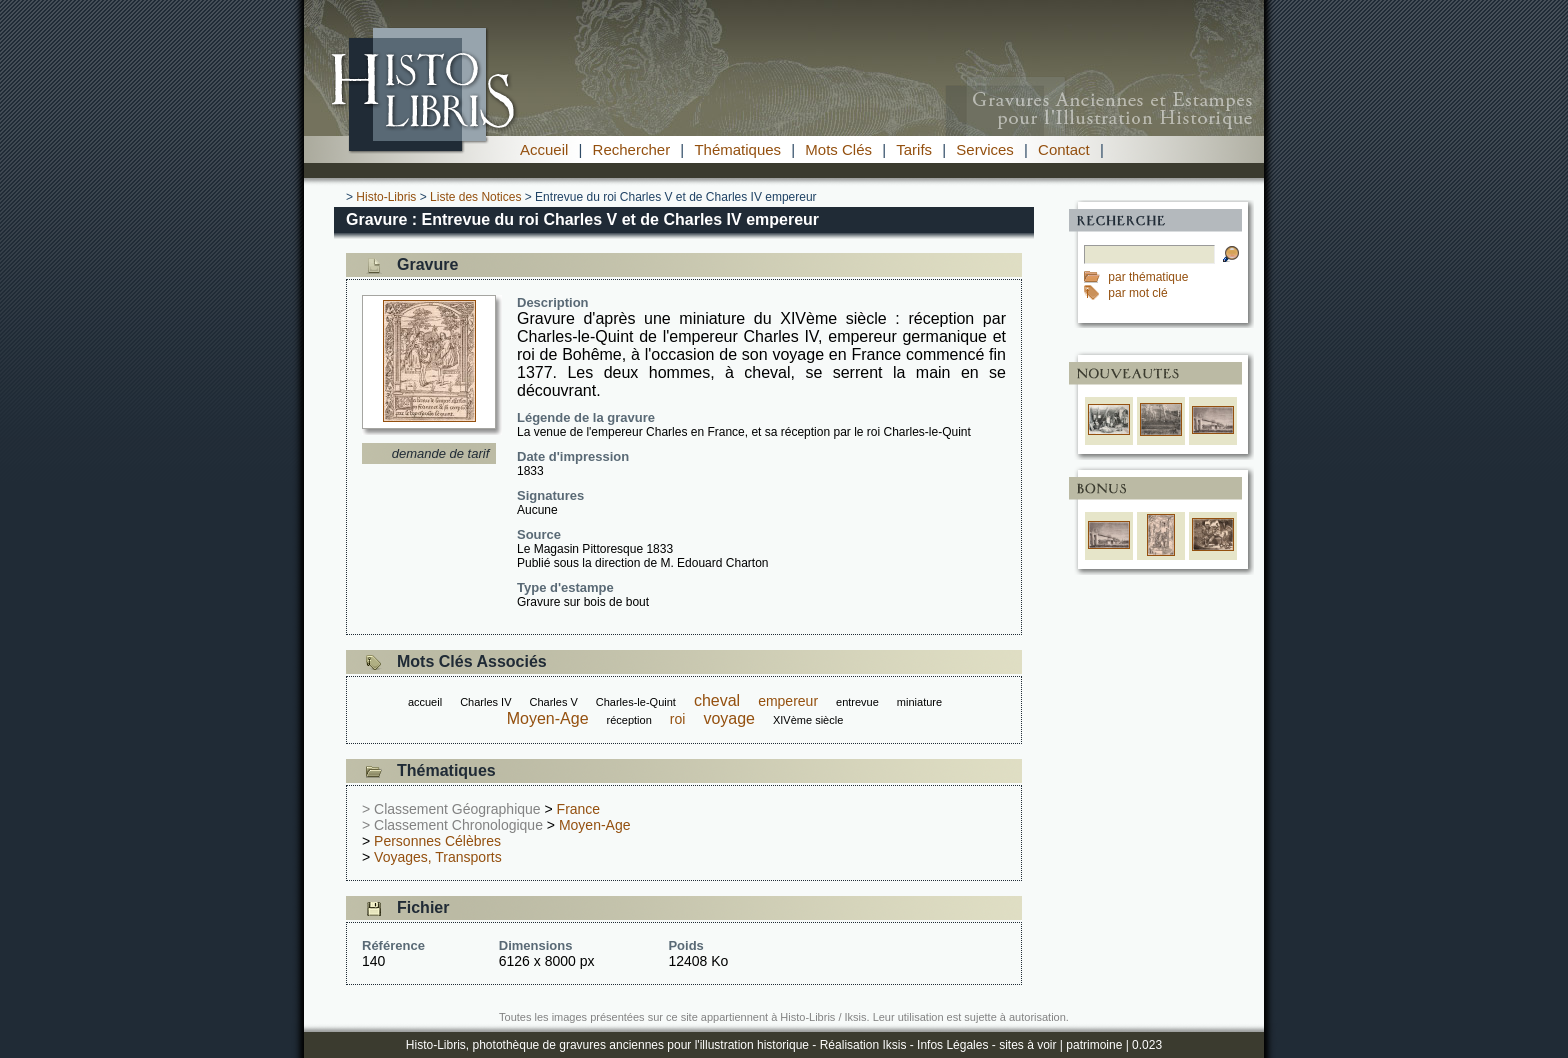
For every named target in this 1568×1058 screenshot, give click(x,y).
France (579, 809)
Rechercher (632, 149)
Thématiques (737, 149)
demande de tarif (441, 453)
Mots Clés (838, 149)
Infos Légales (952, 1045)
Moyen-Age (548, 718)
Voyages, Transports (438, 857)
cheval (717, 700)
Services (985, 149)
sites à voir (1027, 1045)
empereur (788, 701)
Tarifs (914, 149)
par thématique (1148, 277)
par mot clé (1137, 293)
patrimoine (1094, 1045)
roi (678, 719)
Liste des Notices (475, 197)
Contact (1064, 149)
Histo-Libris (386, 197)
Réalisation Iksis (863, 1045)
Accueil (544, 149)
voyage (729, 718)
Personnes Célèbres (437, 841)
